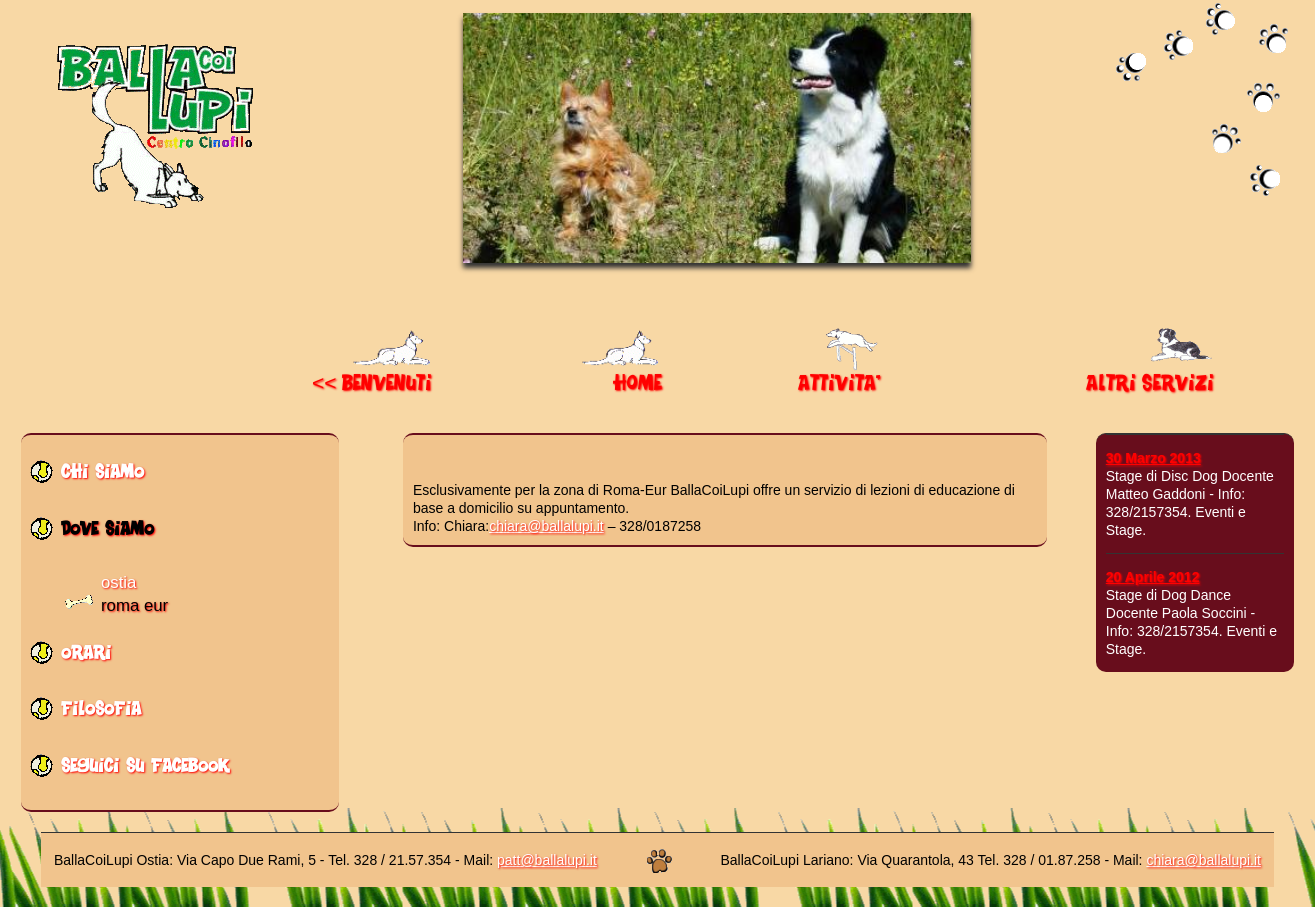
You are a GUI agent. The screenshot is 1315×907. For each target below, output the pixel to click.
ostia (118, 582)
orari (86, 658)
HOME (621, 376)
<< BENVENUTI (374, 376)
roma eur (134, 605)
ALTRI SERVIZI (1151, 376)
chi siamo (102, 477)
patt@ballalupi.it (547, 860)
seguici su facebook (145, 771)
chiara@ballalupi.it (546, 526)
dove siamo (107, 534)
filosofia (101, 714)
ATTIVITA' (840, 376)
